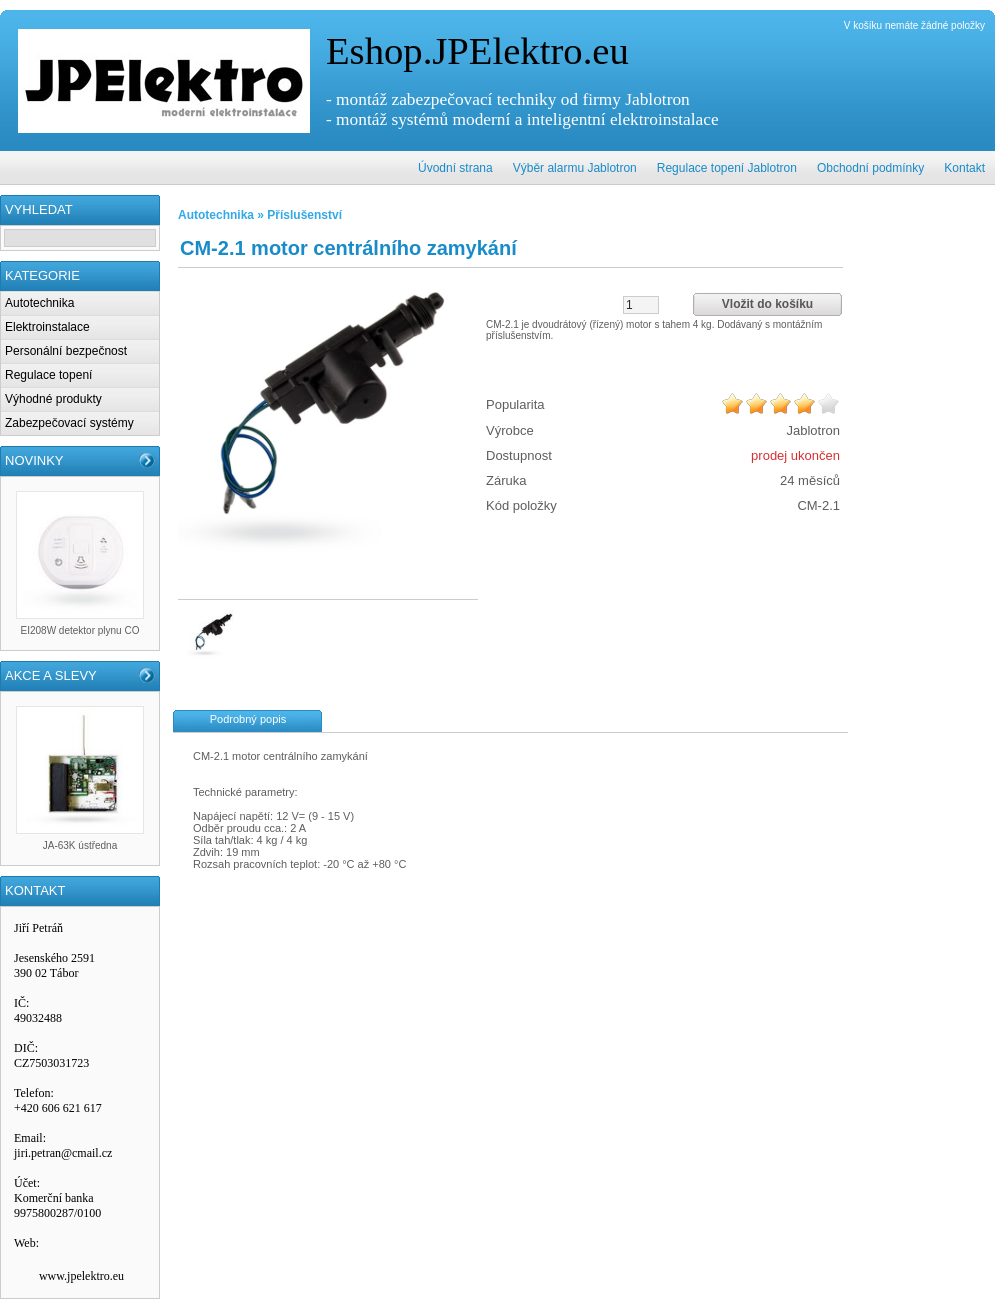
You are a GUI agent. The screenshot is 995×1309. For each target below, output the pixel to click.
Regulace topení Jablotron (727, 168)
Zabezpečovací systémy (69, 423)
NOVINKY (34, 460)
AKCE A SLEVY (51, 675)
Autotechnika (39, 303)
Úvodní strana (455, 168)
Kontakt (964, 168)
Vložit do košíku (767, 304)
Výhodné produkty (53, 399)
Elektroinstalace (47, 327)
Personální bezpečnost (66, 351)
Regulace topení (48, 375)
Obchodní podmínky (870, 168)
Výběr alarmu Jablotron (575, 168)
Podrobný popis (248, 719)
